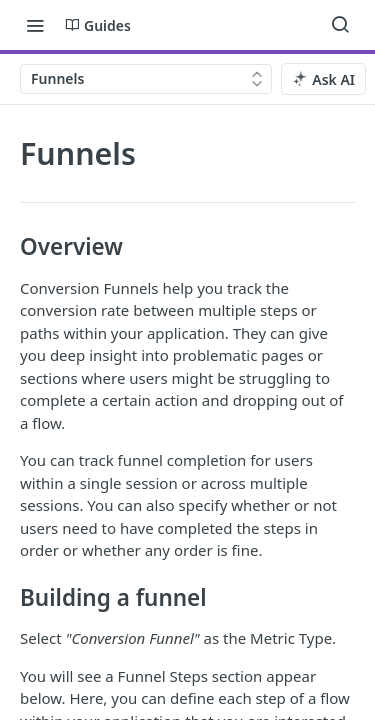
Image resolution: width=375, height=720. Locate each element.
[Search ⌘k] (340, 25)
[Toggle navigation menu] (35, 25)
